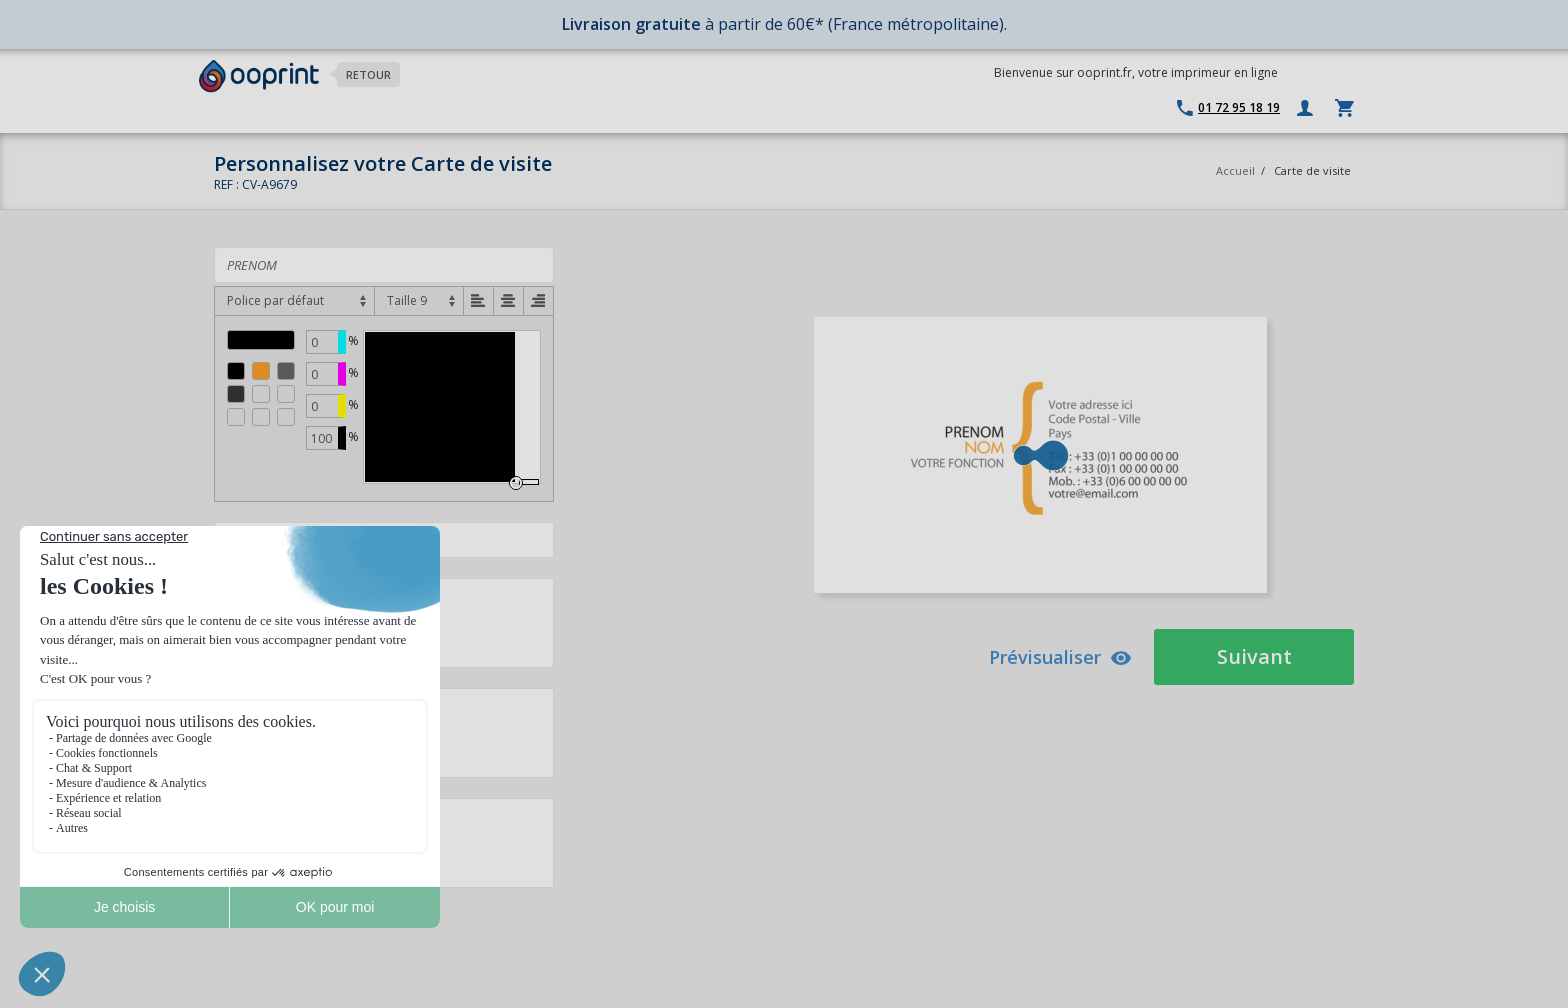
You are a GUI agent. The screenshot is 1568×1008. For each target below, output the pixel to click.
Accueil (1235, 170)
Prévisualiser (1060, 657)
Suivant (1254, 656)
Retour (368, 74)
